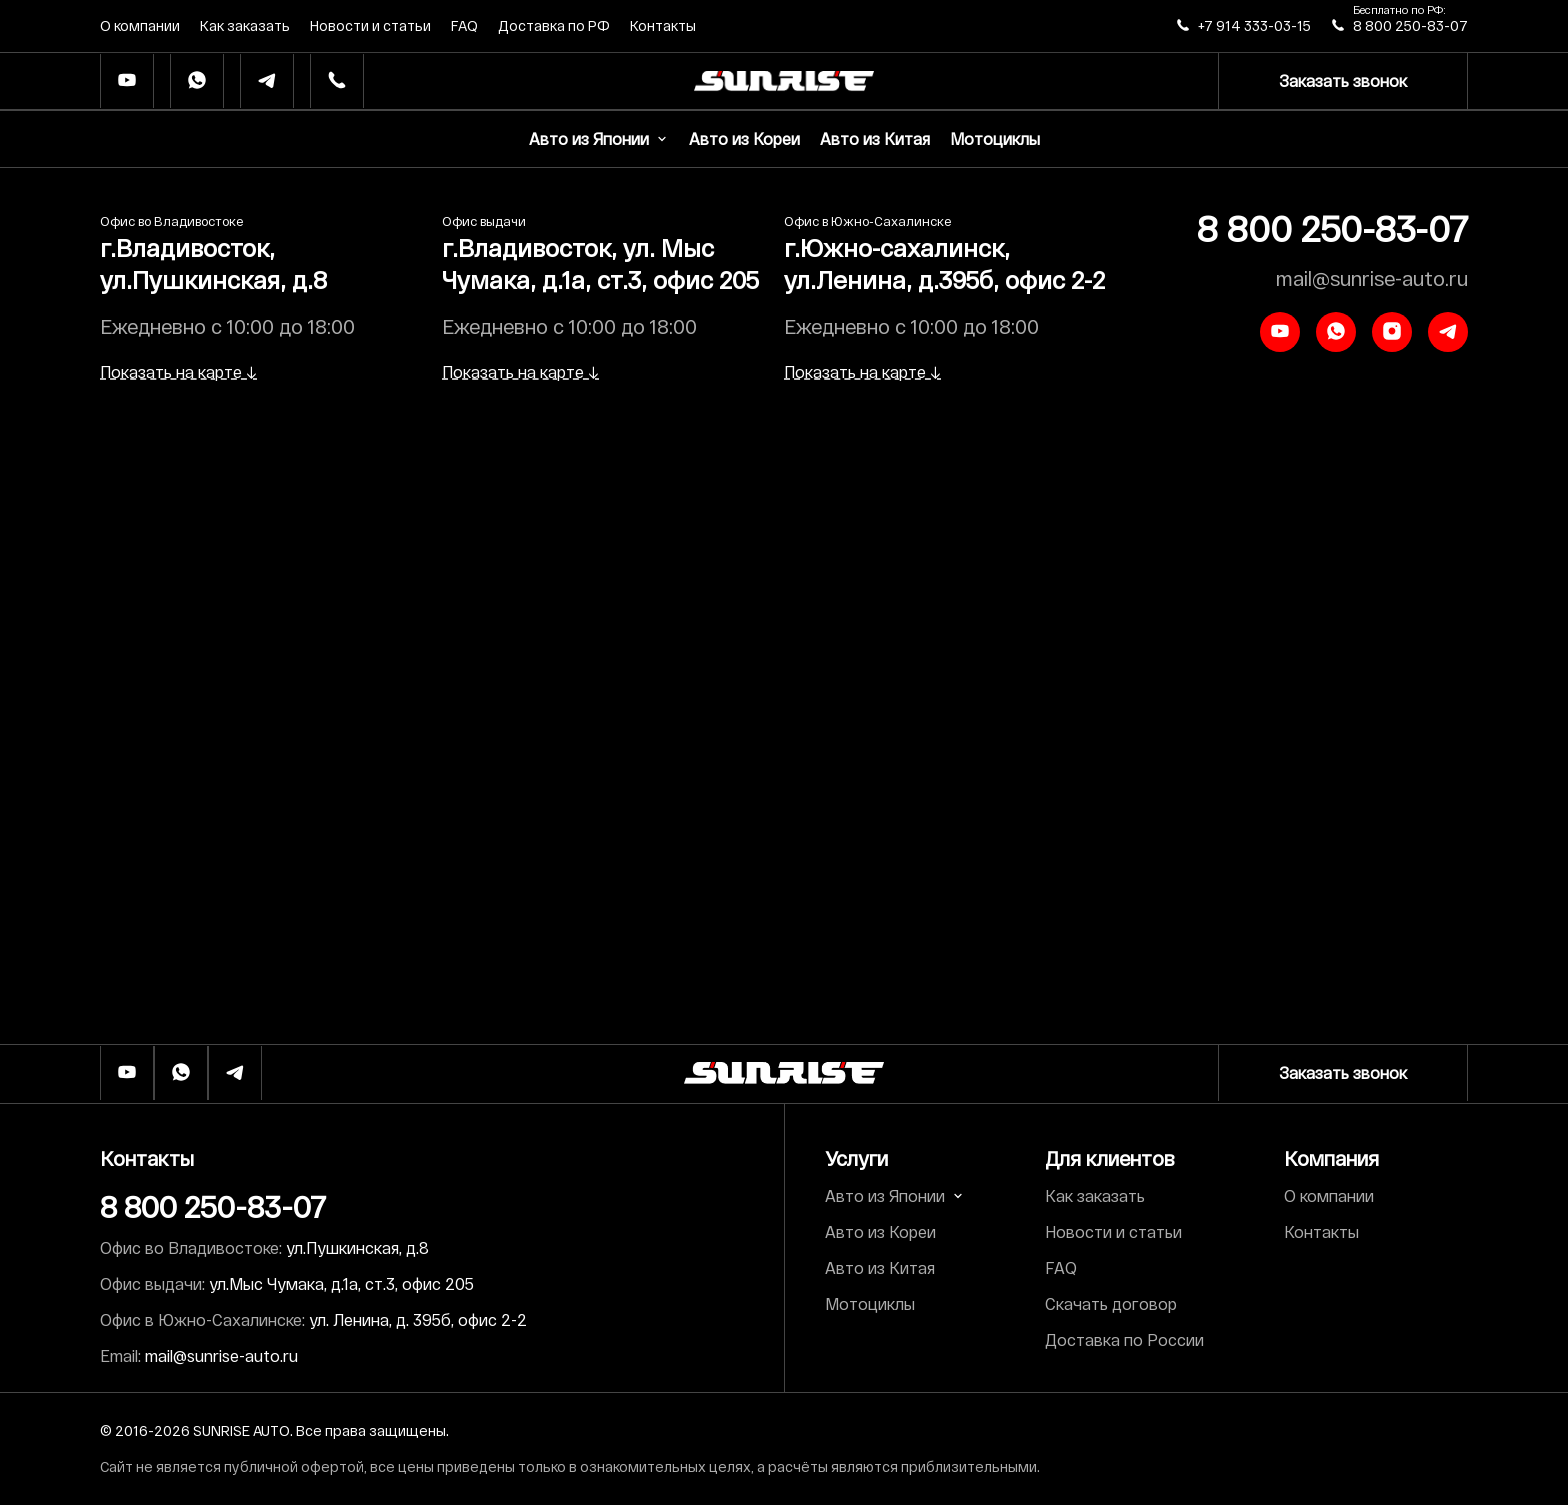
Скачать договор (1111, 1303)
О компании (140, 25)
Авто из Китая (875, 138)
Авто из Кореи (744, 138)
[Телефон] (337, 81)
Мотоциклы (995, 138)
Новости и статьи (370, 25)
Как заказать (245, 25)
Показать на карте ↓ (178, 371)
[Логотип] (784, 1073)
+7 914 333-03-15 (1254, 25)
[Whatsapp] (197, 81)
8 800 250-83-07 (1410, 25)
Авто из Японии (599, 138)
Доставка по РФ (554, 25)
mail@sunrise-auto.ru (1372, 278)
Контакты (663, 25)
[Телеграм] (267, 81)
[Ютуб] (127, 81)
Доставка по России (1124, 1339)
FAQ (464, 25)
